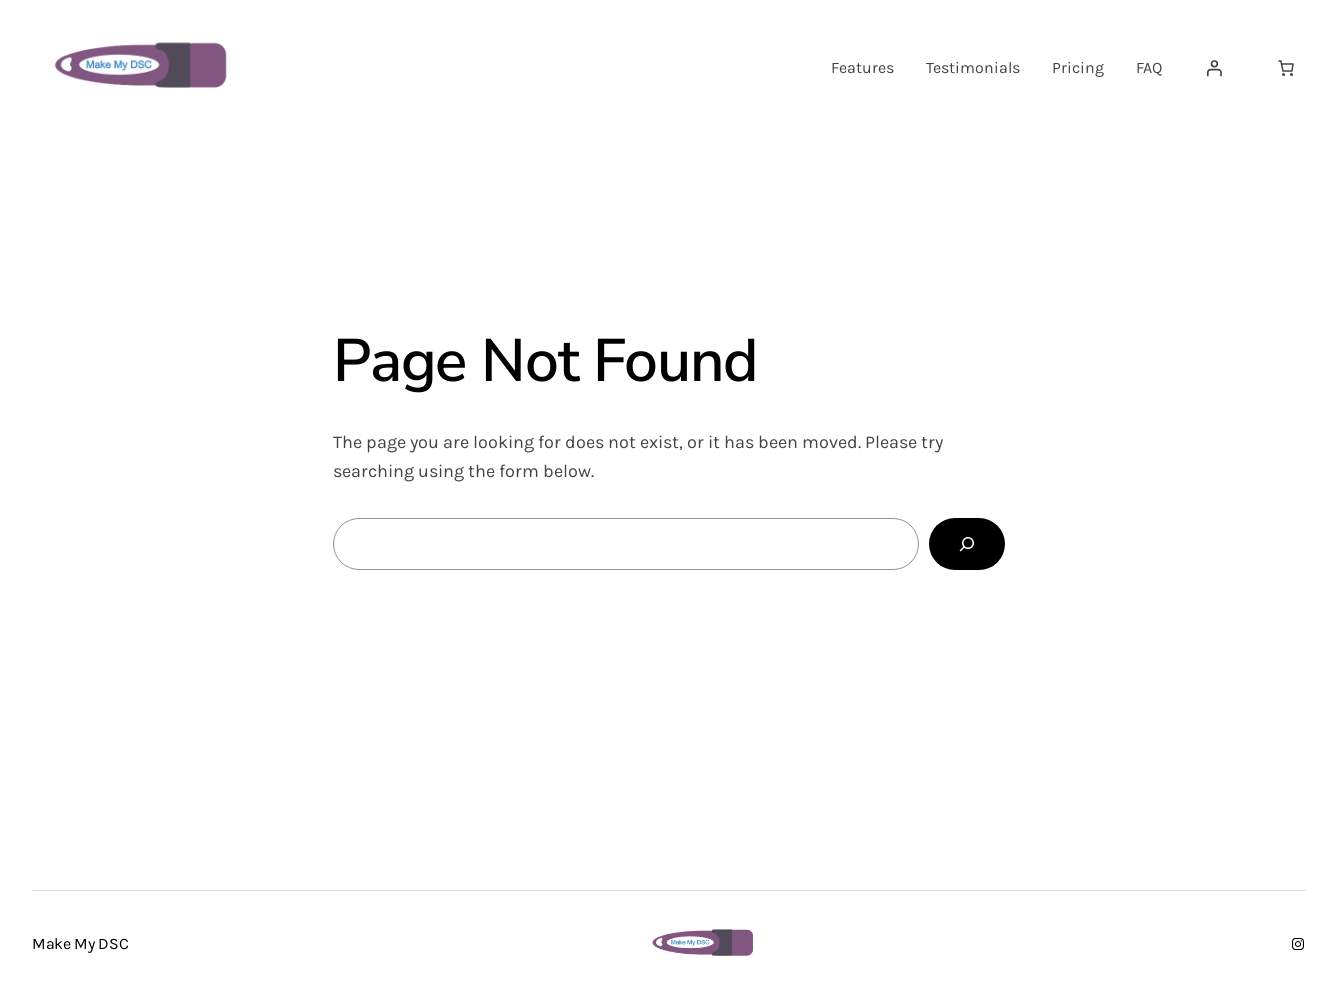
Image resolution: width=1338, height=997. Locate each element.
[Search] (967, 544)
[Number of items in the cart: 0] (1286, 68)
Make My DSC (80, 943)
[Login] (1214, 68)
